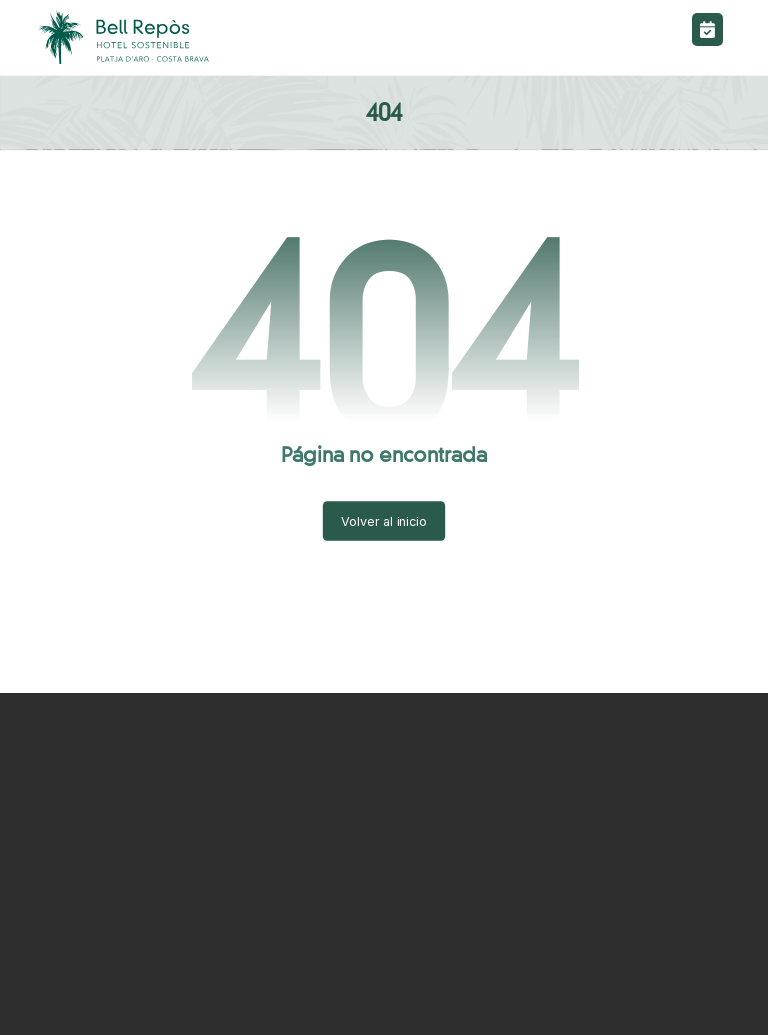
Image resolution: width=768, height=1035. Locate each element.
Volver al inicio (384, 520)
